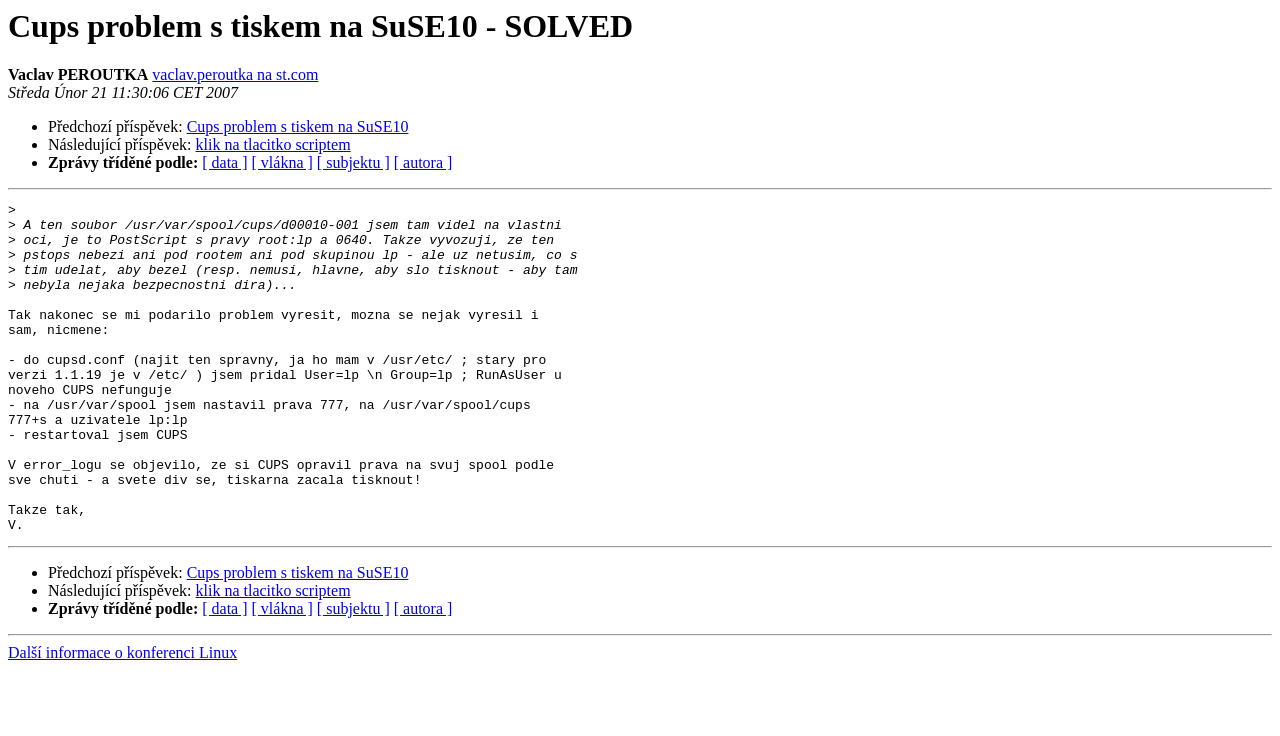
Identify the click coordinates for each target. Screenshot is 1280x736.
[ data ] (224, 162)
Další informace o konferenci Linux (122, 718)
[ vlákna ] (282, 162)
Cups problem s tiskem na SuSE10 (298, 126)
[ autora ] (423, 162)
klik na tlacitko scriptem (273, 144)
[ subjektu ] (353, 162)
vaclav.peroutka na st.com (235, 74)
